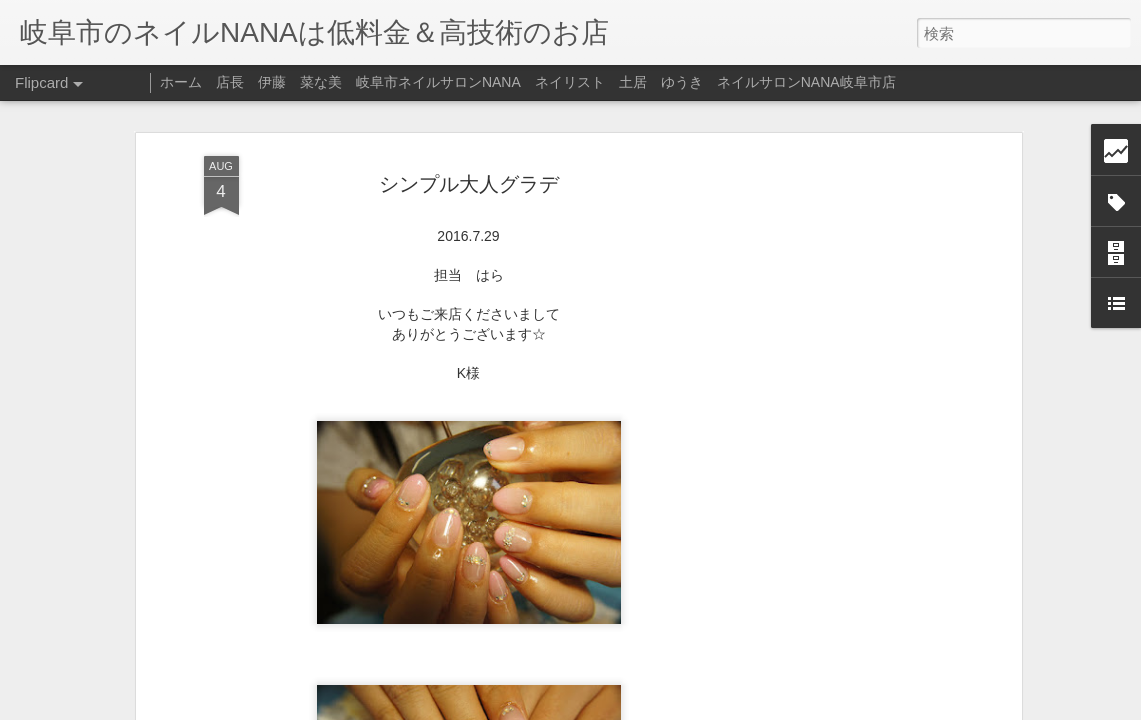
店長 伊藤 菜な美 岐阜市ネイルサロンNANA (368, 82)
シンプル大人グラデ (469, 168)
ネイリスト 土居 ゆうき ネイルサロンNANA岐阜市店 (715, 82)
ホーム (181, 82)
